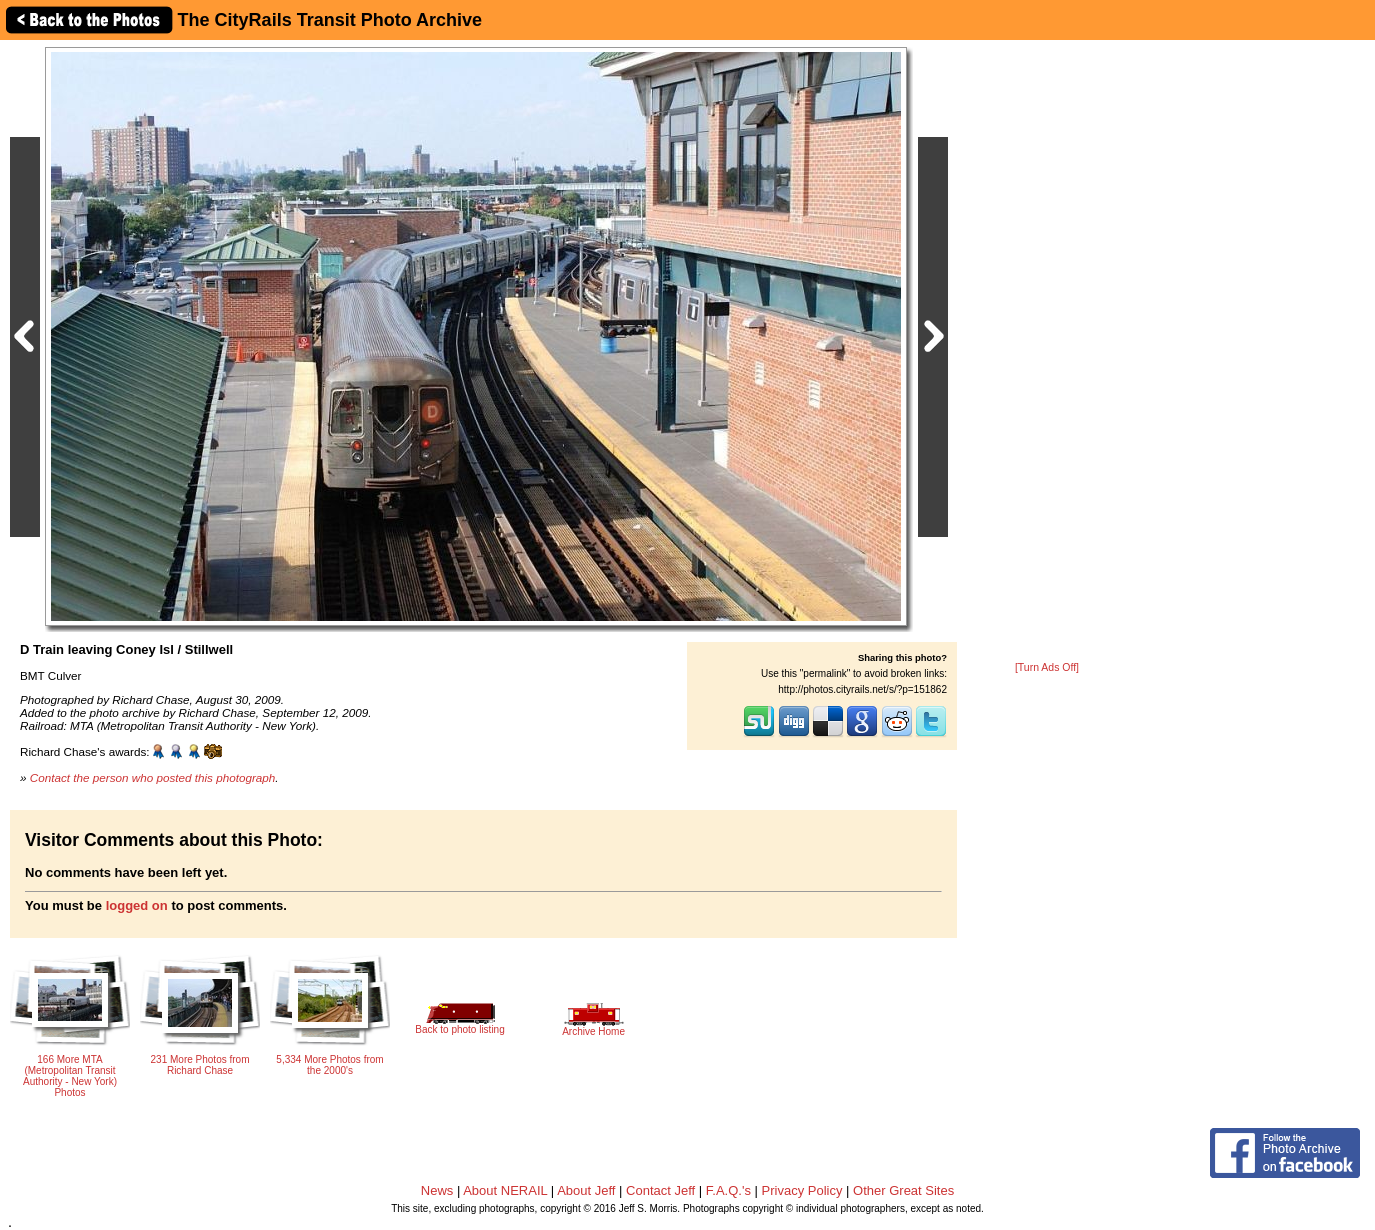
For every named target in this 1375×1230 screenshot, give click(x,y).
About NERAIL (505, 1190)
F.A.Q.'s (728, 1190)
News (437, 1190)
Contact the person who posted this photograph (153, 777)
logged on (137, 905)
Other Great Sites (903, 1190)
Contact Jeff (660, 1190)
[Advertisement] (1047, 352)
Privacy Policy (802, 1190)
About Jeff (586, 1190)
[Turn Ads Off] (1047, 667)
